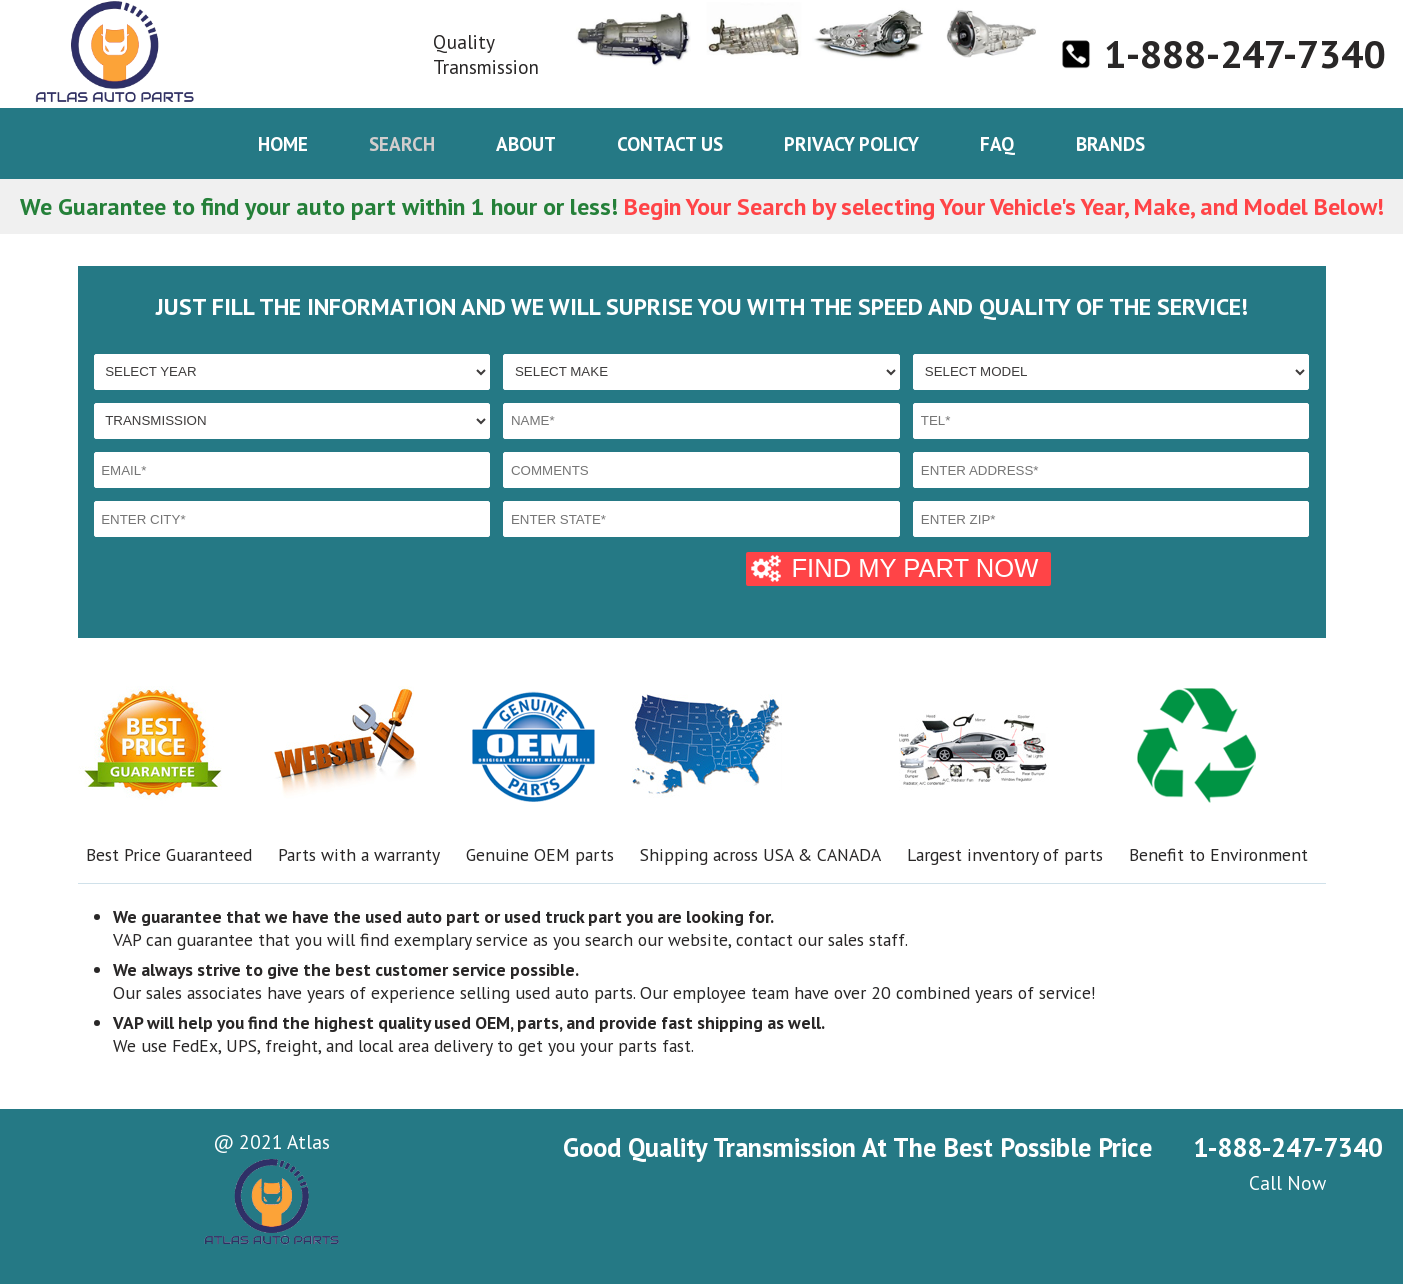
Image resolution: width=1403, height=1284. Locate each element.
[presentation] (246, 583)
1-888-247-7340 (1244, 53)
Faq (997, 143)
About (526, 143)
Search (402, 143)
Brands (1110, 143)
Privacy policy (851, 143)
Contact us (670, 143)
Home (283, 143)
